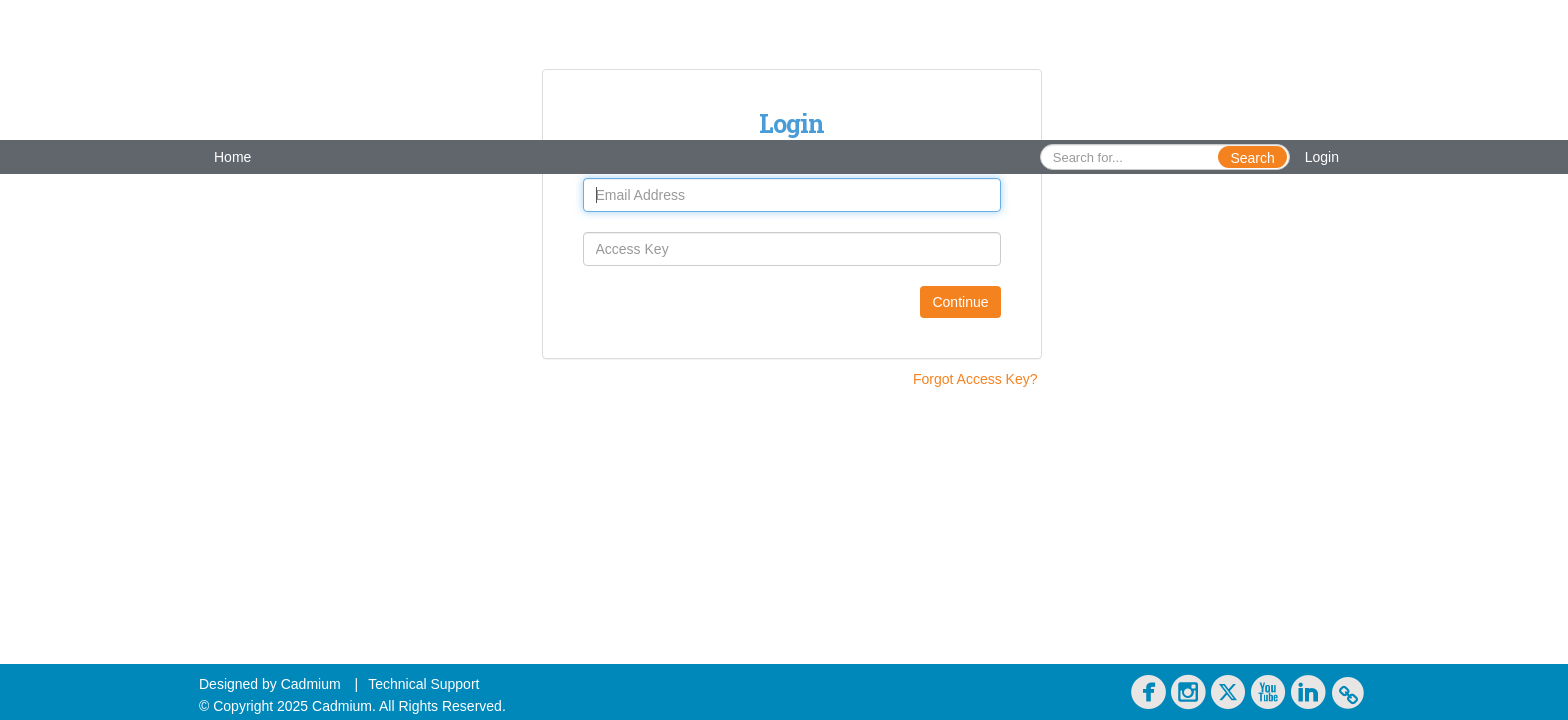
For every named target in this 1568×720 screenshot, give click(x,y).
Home (232, 157)
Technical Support (423, 684)
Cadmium (311, 684)
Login (1322, 157)
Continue (960, 302)
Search (1252, 158)
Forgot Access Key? (975, 379)
